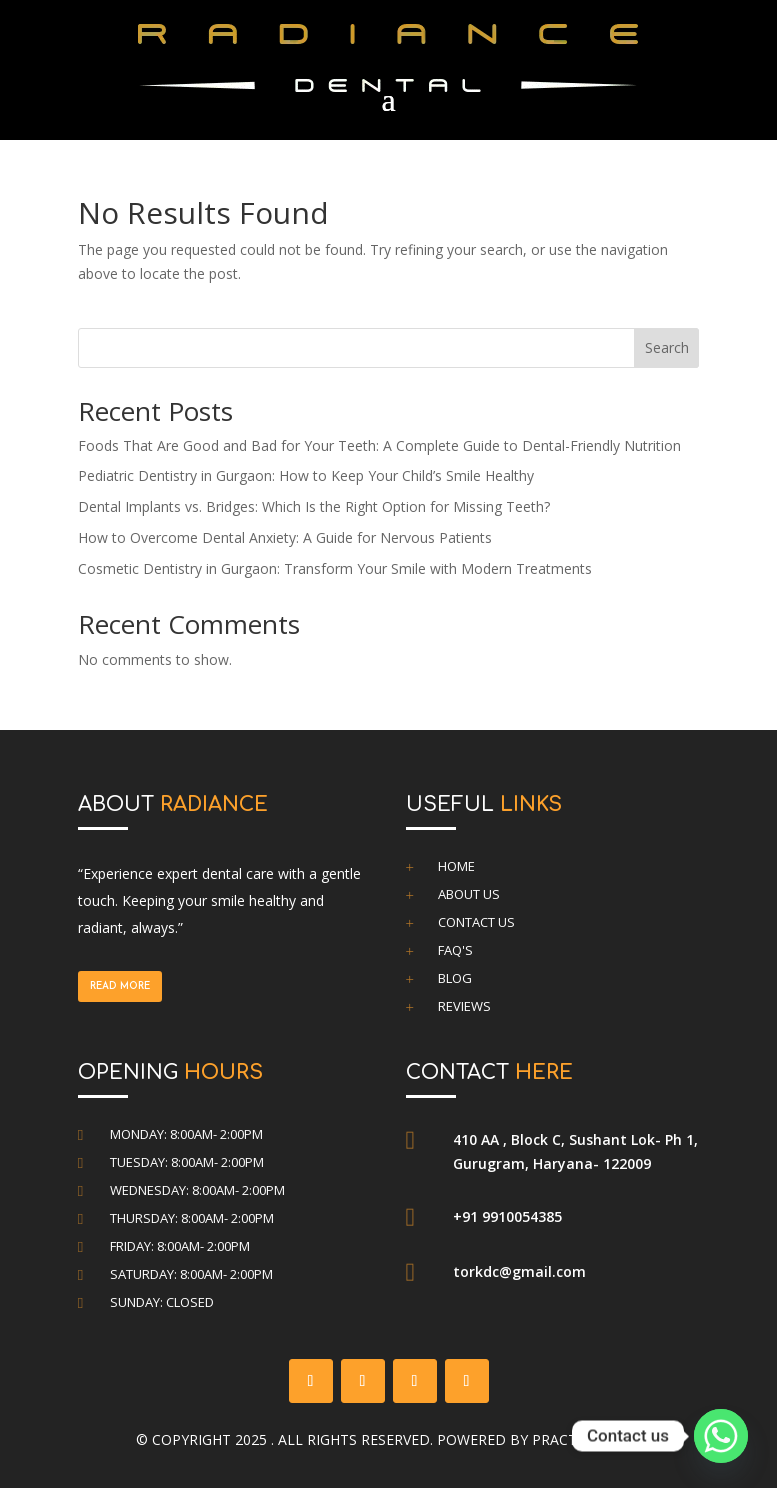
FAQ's (455, 950)
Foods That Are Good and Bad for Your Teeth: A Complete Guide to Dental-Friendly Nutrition (379, 445)
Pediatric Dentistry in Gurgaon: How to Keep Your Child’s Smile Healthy (306, 475)
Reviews (464, 1006)
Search (667, 347)
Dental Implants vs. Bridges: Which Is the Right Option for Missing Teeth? (314, 506)
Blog (455, 978)
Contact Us (476, 922)
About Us (469, 894)
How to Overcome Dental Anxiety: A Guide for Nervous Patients (285, 537)
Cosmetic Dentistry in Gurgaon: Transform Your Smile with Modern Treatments (335, 568)
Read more (120, 986)
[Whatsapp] (721, 1436)
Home (456, 866)
